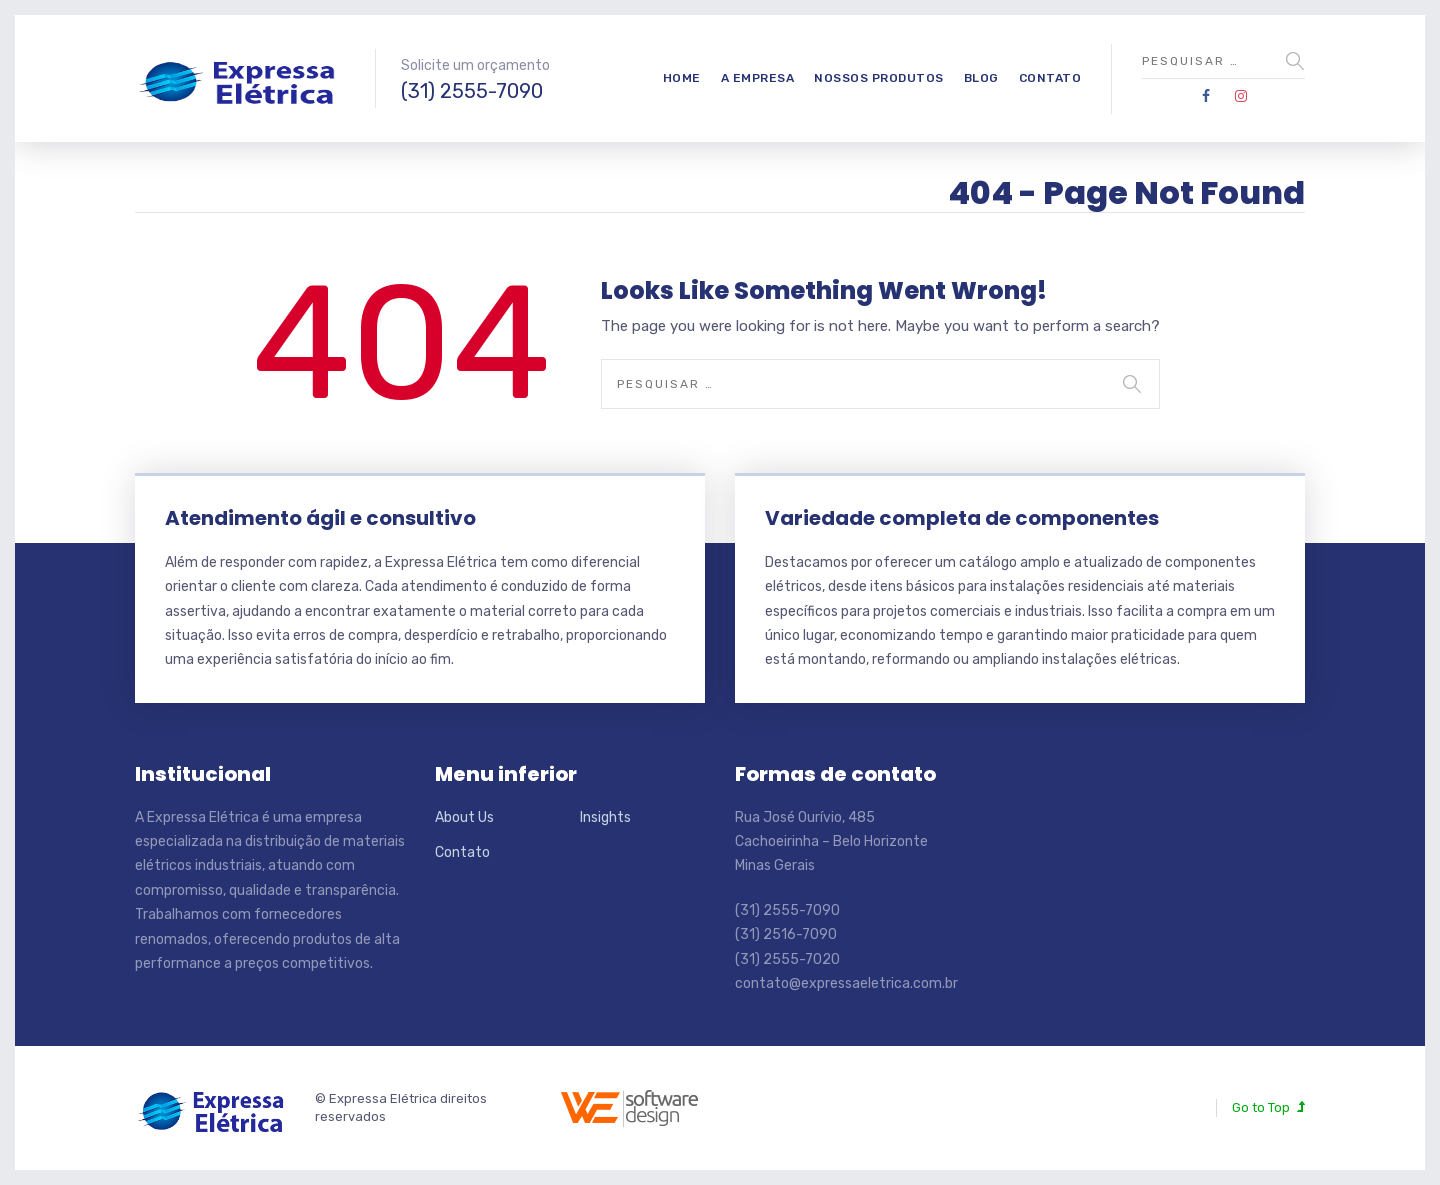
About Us (464, 817)
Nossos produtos (879, 78)
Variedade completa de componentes (962, 518)
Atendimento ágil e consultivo (320, 518)
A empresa (758, 78)
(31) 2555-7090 (472, 91)
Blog (981, 78)
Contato (1050, 78)
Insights (605, 817)
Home (682, 78)
